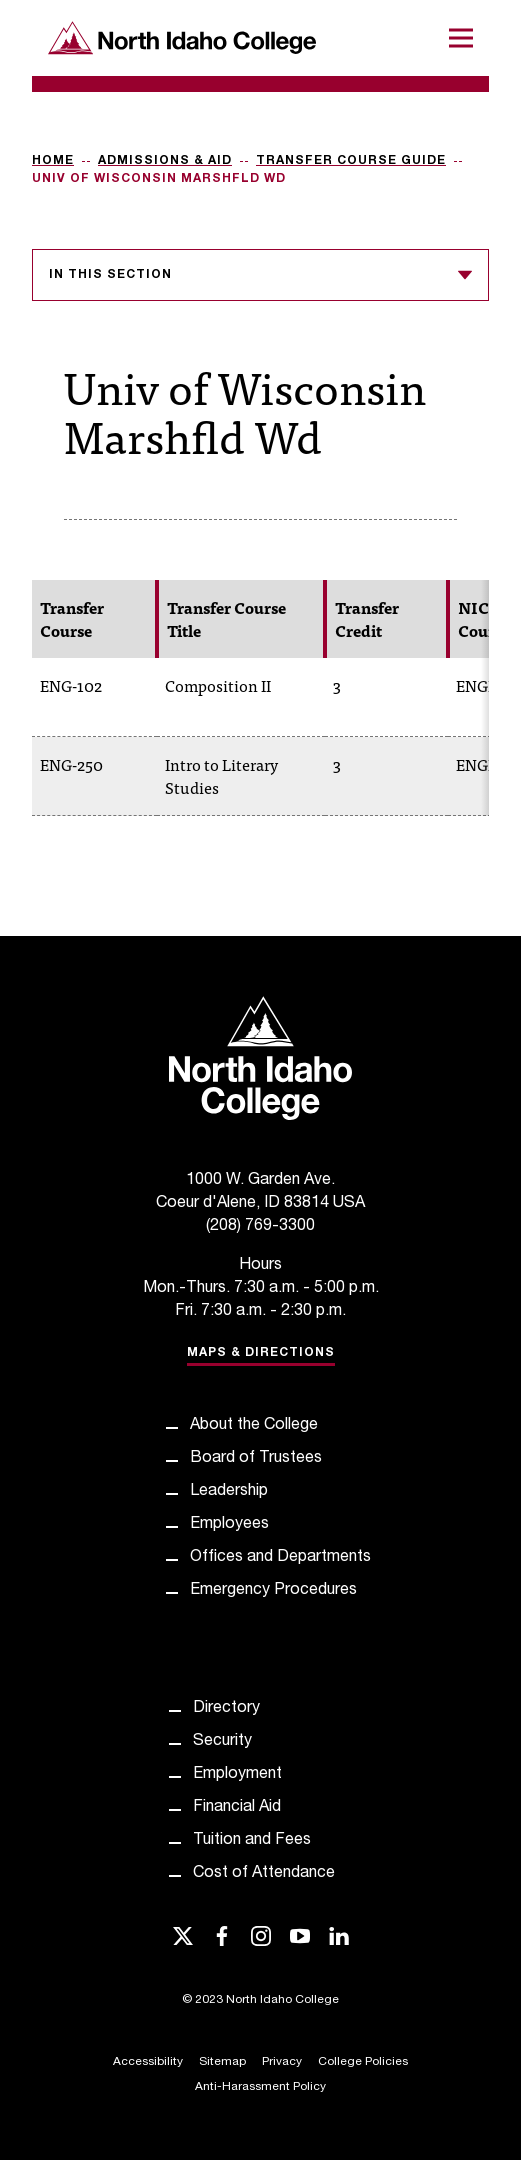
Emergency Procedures (273, 1591)
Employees (229, 1525)
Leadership (229, 1492)
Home (53, 161)
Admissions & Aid (165, 161)
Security (222, 1742)
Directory (226, 1709)
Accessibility (148, 2062)
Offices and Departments (280, 1558)
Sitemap (222, 2062)
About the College (254, 1426)
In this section (260, 275)
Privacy (282, 2062)
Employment (237, 1775)
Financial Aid (237, 1808)
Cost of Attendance (264, 1874)
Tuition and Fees (252, 1841)
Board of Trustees (256, 1459)
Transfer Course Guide (351, 161)
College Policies (363, 2062)
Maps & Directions (261, 1353)
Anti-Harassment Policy (260, 2087)
